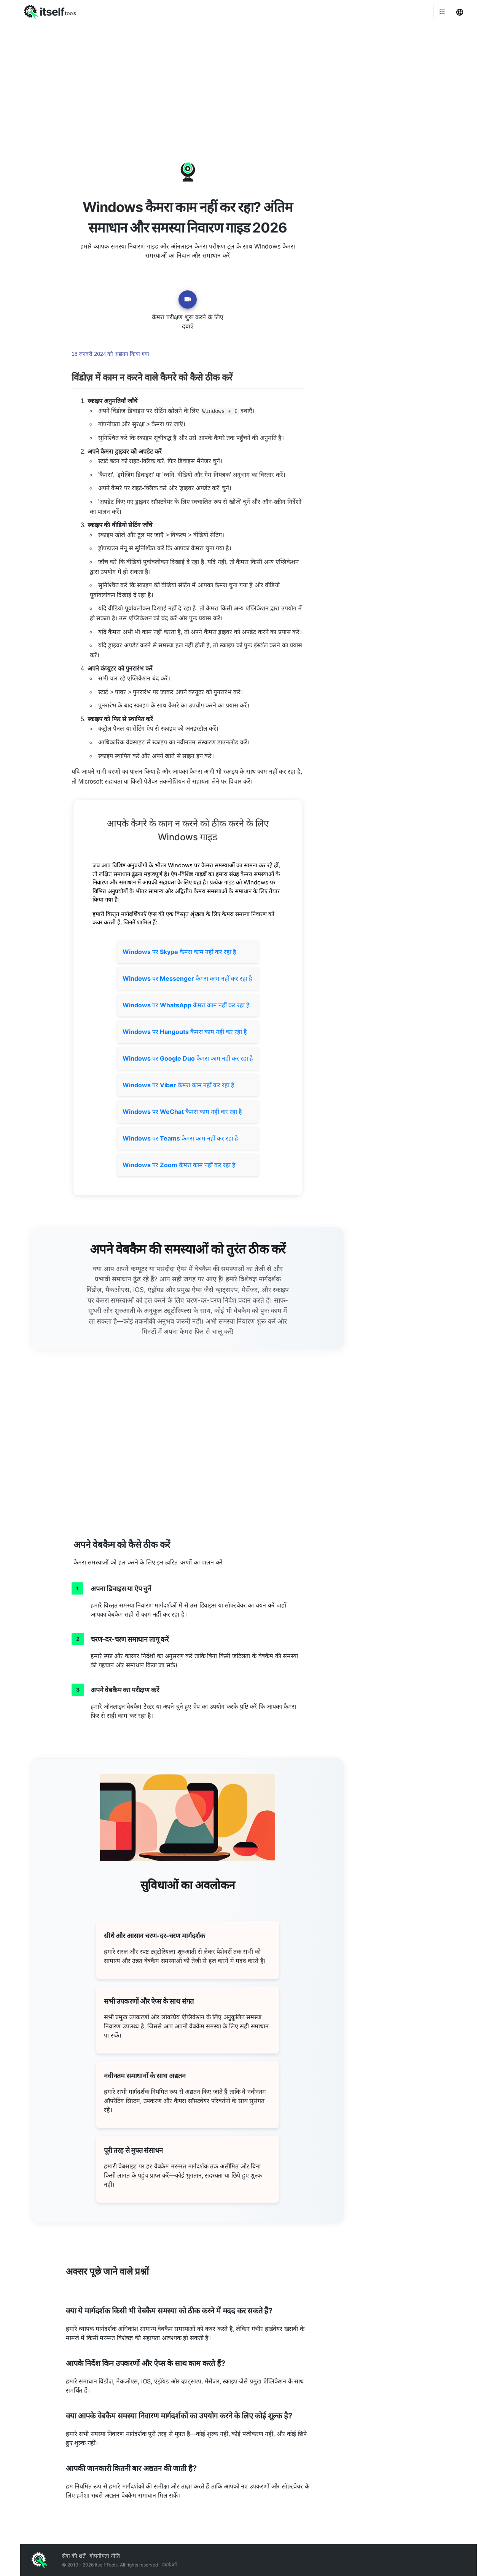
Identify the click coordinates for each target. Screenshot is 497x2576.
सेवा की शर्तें (74, 2555)
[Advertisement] (248, 80)
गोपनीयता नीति (104, 2555)
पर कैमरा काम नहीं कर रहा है (179, 952)
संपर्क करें (169, 2565)
